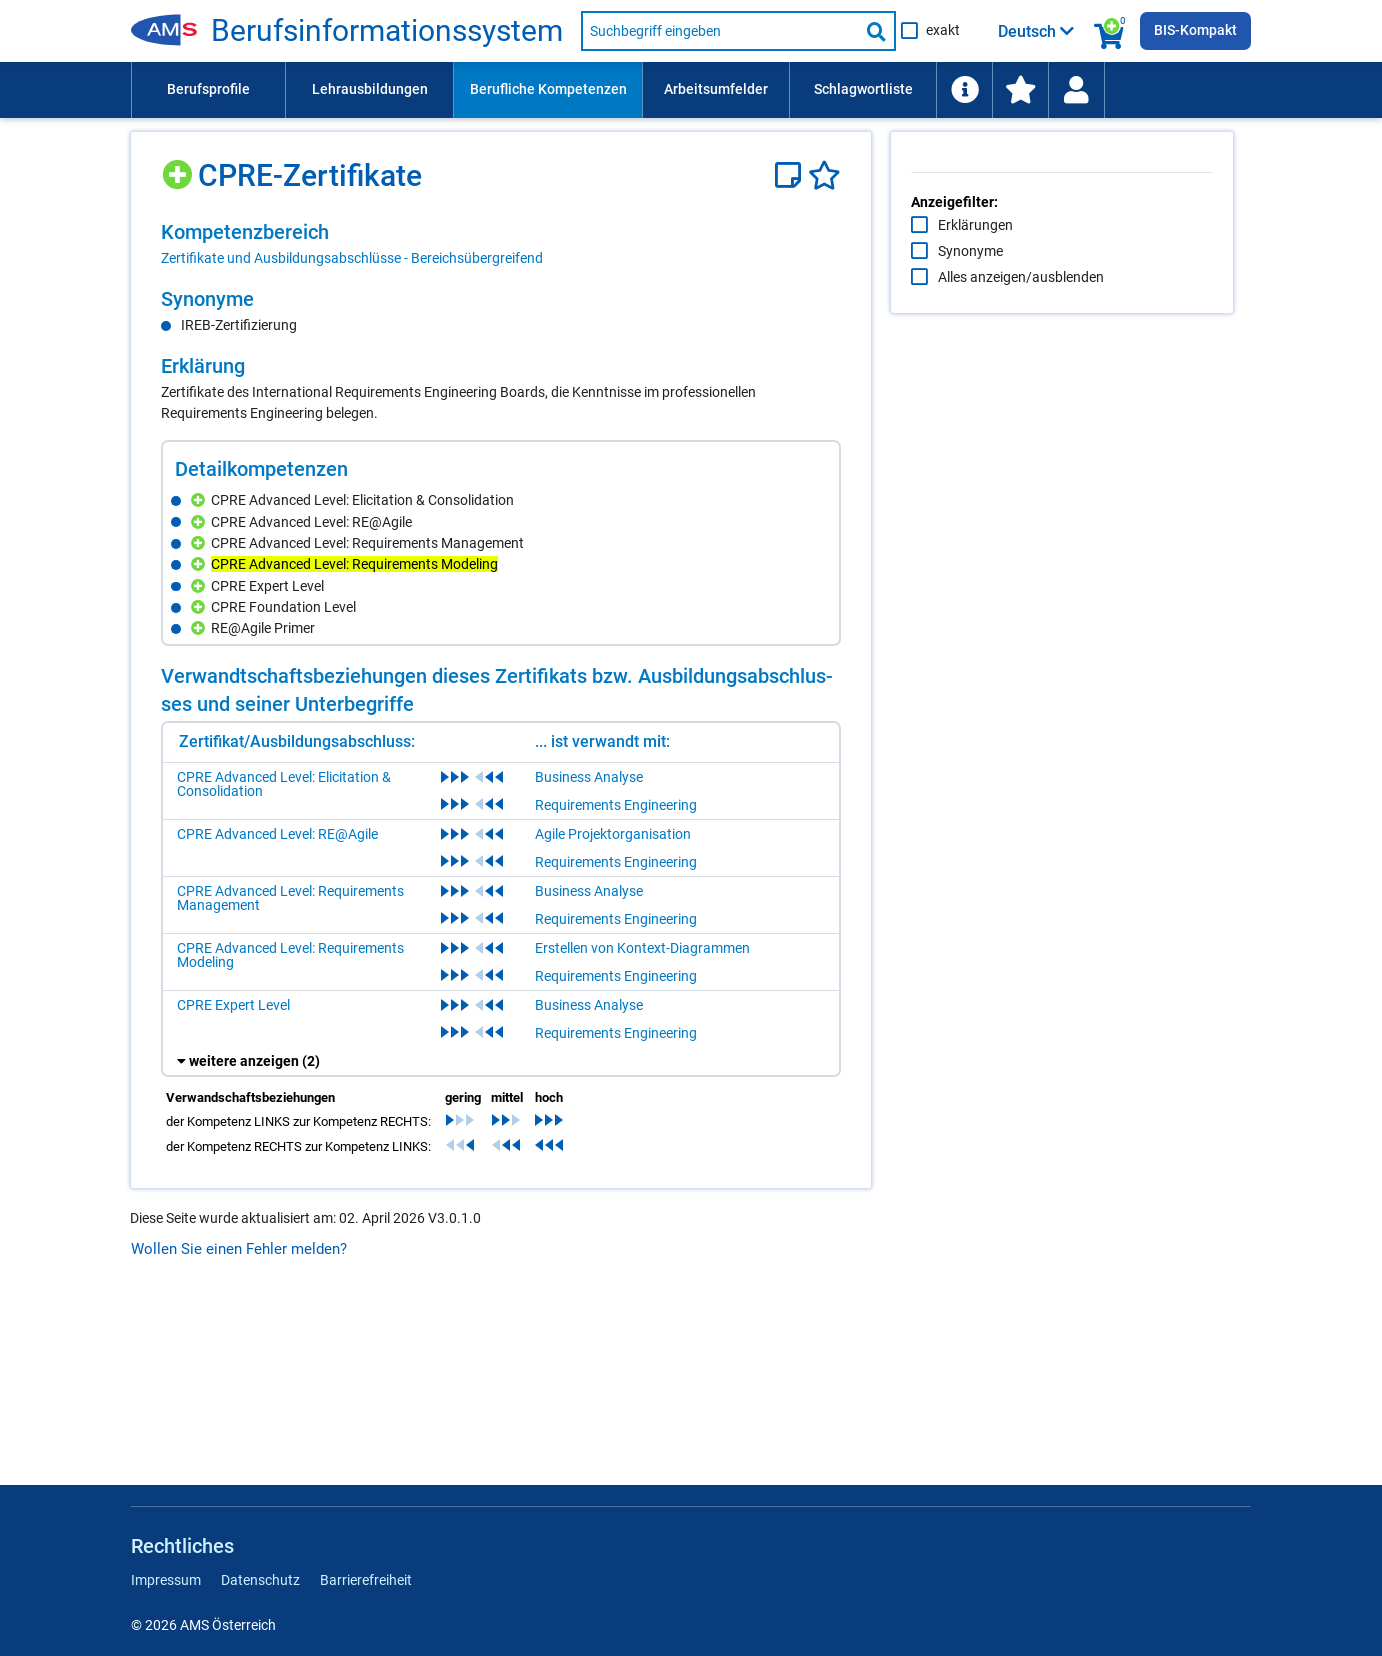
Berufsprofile (208, 89)
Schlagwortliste (863, 89)
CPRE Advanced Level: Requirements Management (290, 1074)
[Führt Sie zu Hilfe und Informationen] (964, 90)
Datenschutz (260, 1580)
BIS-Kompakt (1195, 30)
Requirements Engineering (616, 981)
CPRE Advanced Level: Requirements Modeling (290, 1131)
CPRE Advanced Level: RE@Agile (277, 1010)
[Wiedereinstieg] (1076, 90)
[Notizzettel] (791, 175)
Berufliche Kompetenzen (548, 89)
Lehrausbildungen (370, 89)
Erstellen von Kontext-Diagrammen (642, 1124)
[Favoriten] (824, 175)
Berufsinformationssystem (387, 31)
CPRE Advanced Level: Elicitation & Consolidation (284, 960)
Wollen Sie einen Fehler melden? (239, 1425)
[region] (501, 244)
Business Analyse (589, 953)
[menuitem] (208, 90)
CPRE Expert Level (233, 1181)
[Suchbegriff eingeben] (720, 31)
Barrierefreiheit (366, 1580)
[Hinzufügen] (179, 167)
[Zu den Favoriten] (1020, 90)
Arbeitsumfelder (716, 89)
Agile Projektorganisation (613, 1010)
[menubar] (691, 90)
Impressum (166, 1580)
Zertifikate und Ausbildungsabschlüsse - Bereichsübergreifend (352, 258)
